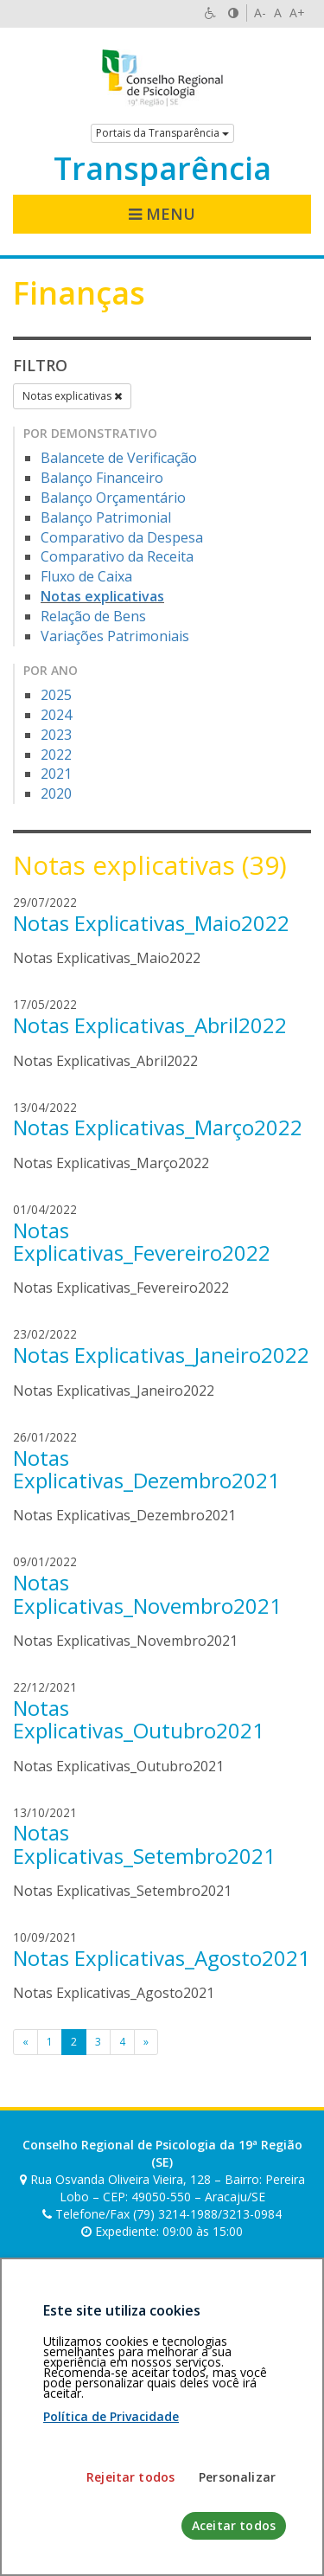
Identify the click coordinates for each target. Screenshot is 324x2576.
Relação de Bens (93, 616)
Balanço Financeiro (102, 477)
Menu (162, 213)
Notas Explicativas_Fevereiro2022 (141, 1241)
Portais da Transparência (162, 132)
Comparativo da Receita (117, 556)
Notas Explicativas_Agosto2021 (161, 1957)
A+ (297, 12)
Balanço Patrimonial (106, 517)
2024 (56, 714)
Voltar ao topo (270, 2401)
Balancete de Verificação (119, 457)
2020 (56, 793)
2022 (56, 754)
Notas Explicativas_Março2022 (157, 1127)
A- (260, 12)
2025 (56, 694)
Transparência (162, 168)
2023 (56, 734)
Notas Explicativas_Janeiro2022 (161, 1354)
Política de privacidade (75, 2409)
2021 (56, 773)
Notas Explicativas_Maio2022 (151, 923)
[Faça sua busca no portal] (145, 2281)
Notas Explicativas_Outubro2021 (138, 1718)
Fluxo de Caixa (86, 576)
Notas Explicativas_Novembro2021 (147, 1593)
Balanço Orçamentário (113, 497)
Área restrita (55, 2401)
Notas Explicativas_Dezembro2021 (146, 1468)
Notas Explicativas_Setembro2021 (144, 1843)
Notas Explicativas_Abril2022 (150, 1025)
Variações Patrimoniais (115, 636)
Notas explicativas (72, 396)
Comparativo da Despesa (122, 537)
